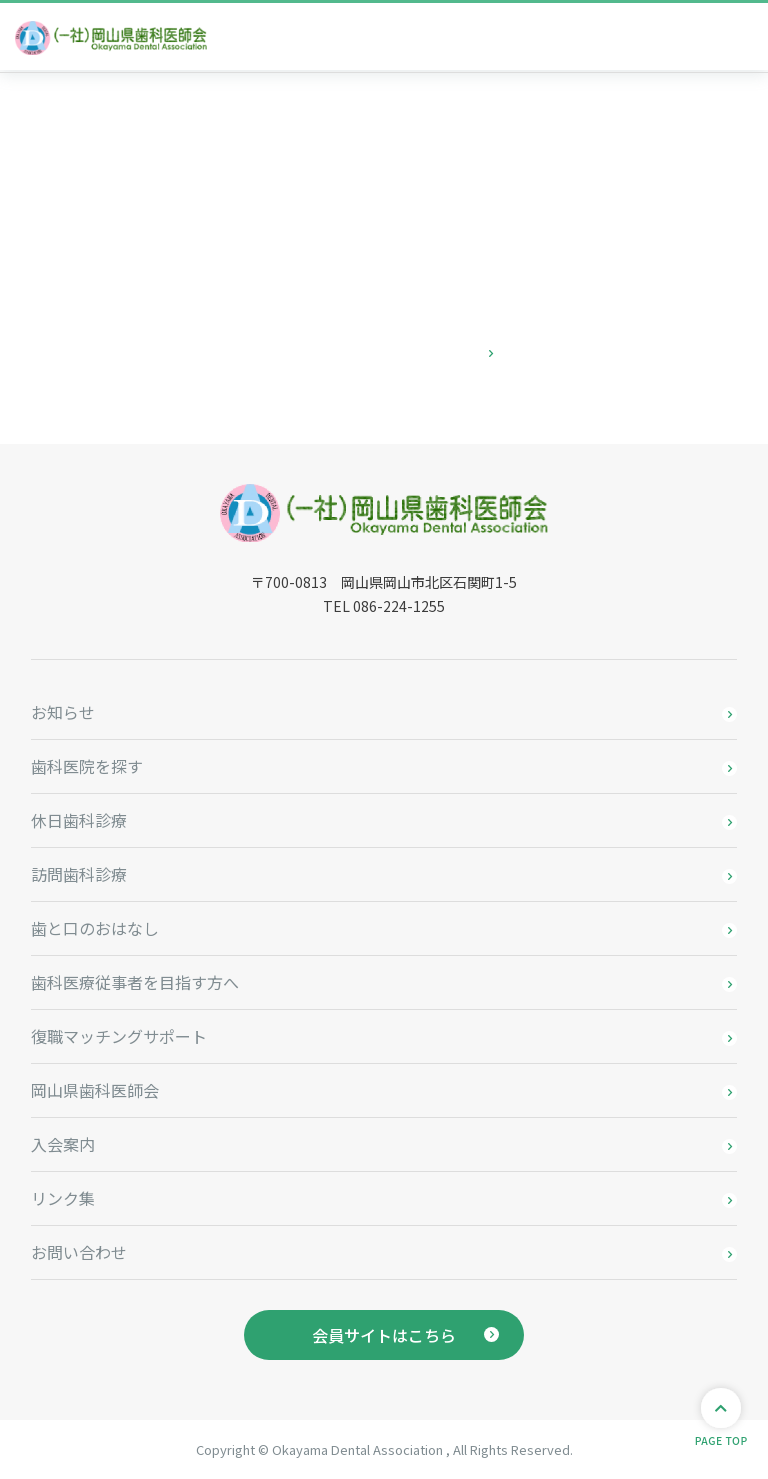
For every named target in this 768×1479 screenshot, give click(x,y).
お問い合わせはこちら (384, 353)
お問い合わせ (79, 1252)
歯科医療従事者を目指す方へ (135, 982)
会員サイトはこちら (384, 1335)
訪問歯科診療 (79, 874)
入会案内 (63, 1144)
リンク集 (63, 1198)
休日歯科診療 (79, 820)
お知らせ (63, 712)
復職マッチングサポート (119, 1036)
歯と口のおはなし (95, 928)
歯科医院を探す (87, 766)
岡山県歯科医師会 (95, 1090)
